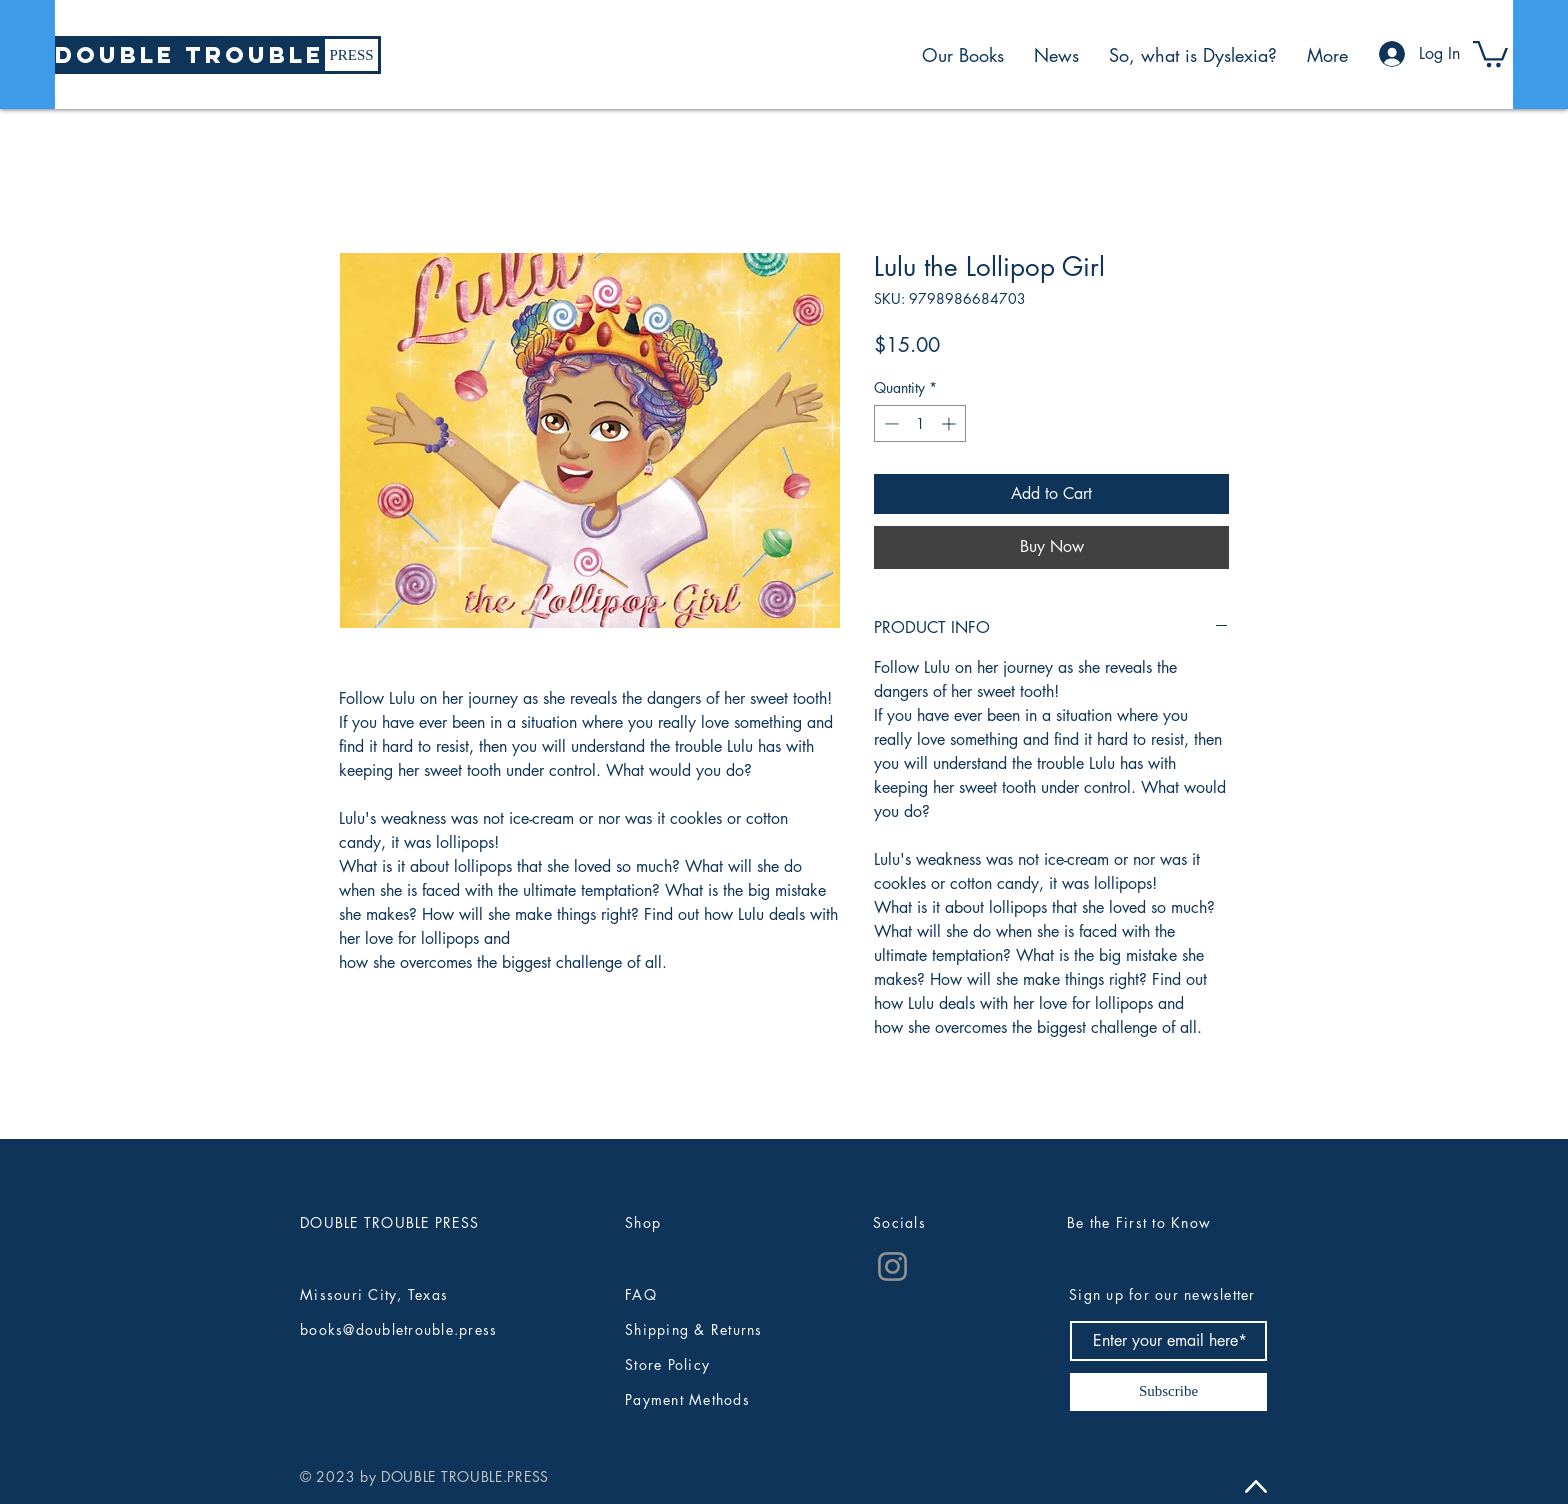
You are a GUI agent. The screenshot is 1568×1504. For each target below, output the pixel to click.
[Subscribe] (1168, 1392)
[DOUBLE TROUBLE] (189, 55)
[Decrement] (889, 423)
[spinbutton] (920, 423)
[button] (1490, 52)
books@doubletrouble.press (399, 1329)
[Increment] (950, 423)
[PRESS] (351, 55)
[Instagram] (892, 1266)
